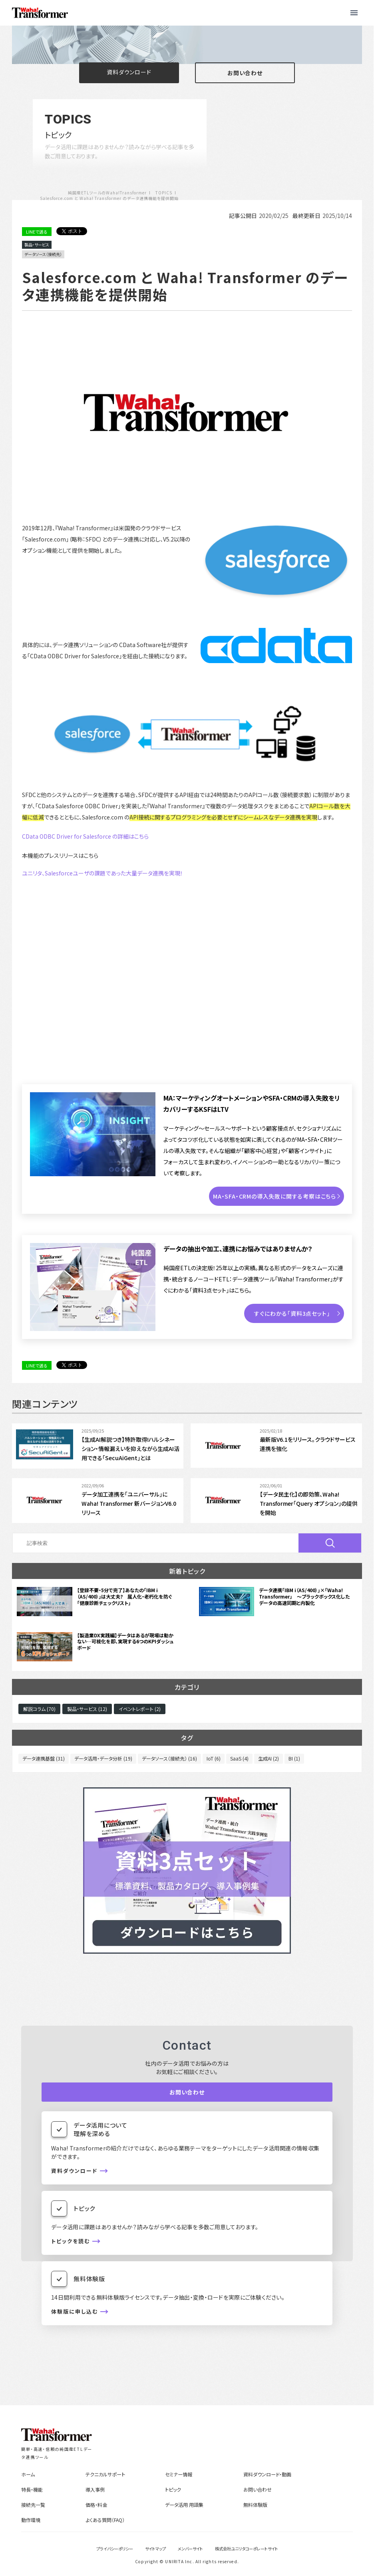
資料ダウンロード (129, 72)
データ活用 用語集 (184, 2504)
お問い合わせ (245, 73)
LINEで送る (37, 231)
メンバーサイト (190, 2549)
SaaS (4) (239, 1758)
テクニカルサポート (105, 2474)
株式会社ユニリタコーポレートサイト (246, 2549)
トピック (173, 2489)
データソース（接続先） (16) (169, 1758)
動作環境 (30, 2519)
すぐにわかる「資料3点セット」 (292, 1313)
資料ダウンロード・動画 (267, 2474)
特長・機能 (32, 2489)
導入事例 (95, 2489)
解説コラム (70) (39, 1708)
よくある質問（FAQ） (105, 2519)
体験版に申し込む (74, 2311)
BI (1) (294, 1758)
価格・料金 (96, 2504)
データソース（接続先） (43, 254)
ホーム (28, 2474)
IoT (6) (214, 1758)
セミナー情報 (178, 2474)
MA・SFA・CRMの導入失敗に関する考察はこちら (274, 1196)
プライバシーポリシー (114, 2549)
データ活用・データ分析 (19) (103, 1758)
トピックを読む (70, 2241)
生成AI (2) (268, 1758)
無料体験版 (255, 2504)
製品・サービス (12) (87, 1708)
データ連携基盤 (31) (43, 1758)
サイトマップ (155, 2549)
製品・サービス (36, 245)
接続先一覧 (33, 2504)
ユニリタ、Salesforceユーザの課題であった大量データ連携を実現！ (102, 873)
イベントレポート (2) (140, 1708)
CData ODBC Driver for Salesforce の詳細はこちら (85, 836)
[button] (354, 13)
